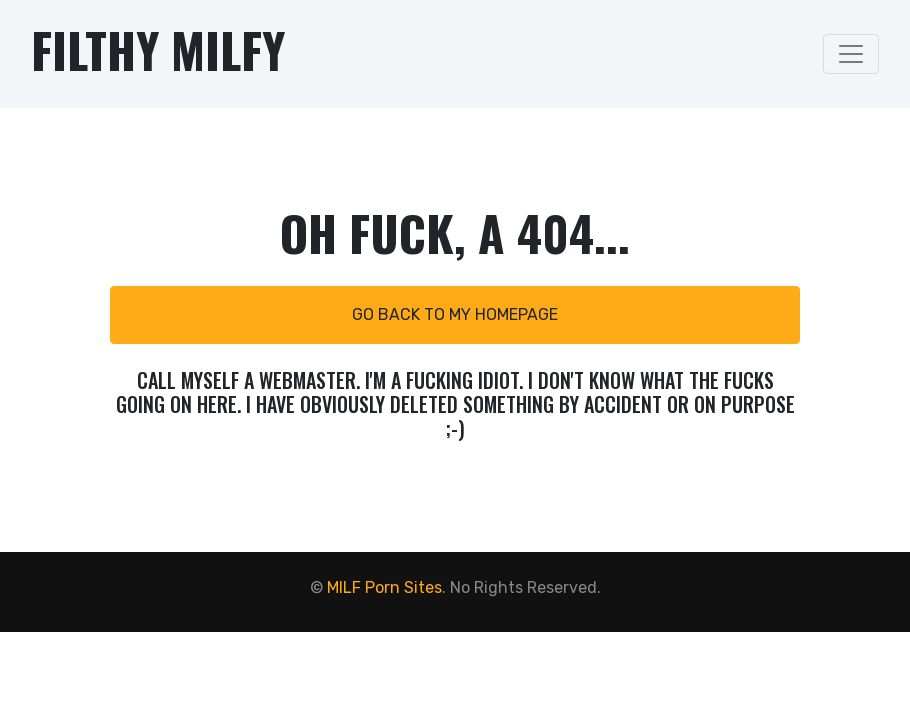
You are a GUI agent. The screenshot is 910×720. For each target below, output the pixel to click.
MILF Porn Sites (384, 587)
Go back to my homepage (455, 314)
